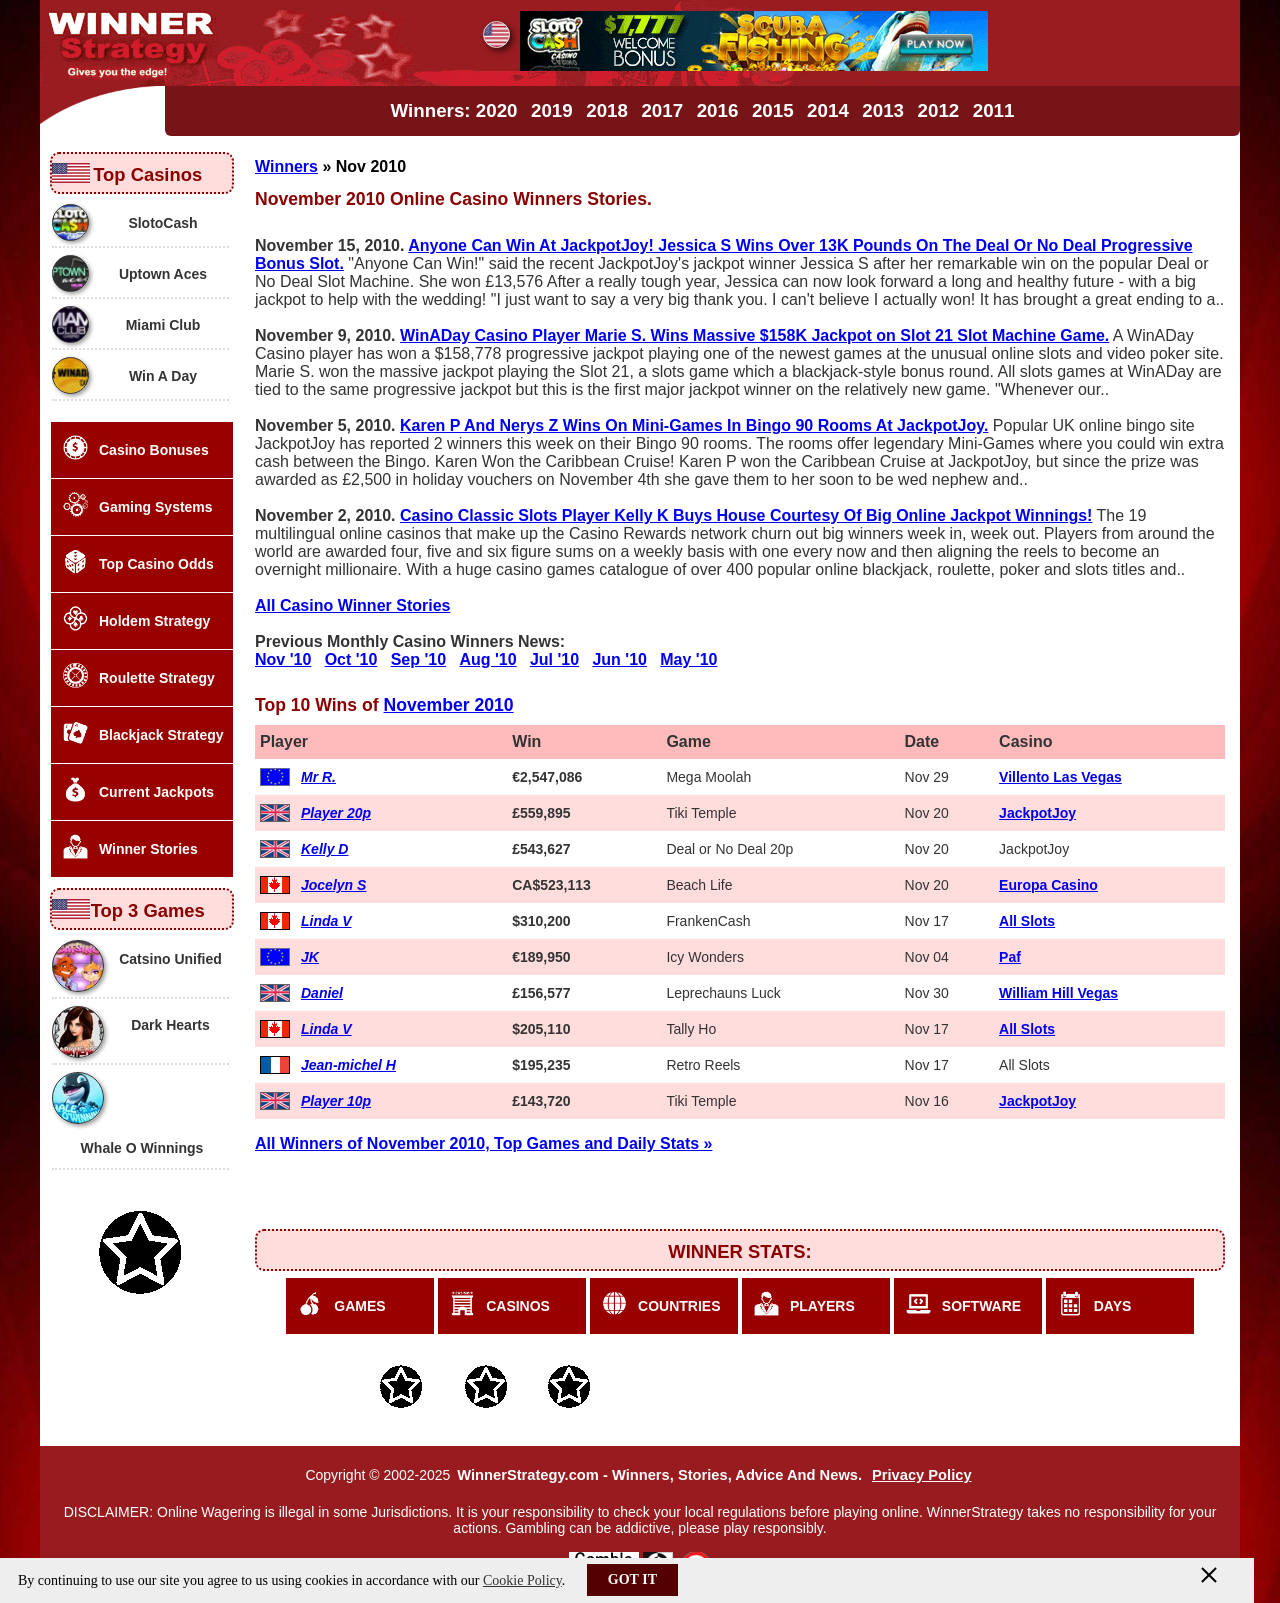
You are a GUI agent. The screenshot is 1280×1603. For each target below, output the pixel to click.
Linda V (326, 921)
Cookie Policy (522, 1580)
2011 (994, 110)
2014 (828, 110)
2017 (662, 110)
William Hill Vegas (1058, 993)
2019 (552, 110)
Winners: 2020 (454, 110)
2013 (883, 110)
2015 (773, 110)
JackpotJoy (1037, 813)
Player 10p (336, 1101)
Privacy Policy (922, 1475)
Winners (286, 166)
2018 (607, 110)
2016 (718, 110)
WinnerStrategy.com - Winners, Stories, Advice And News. (659, 1475)
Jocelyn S (333, 885)
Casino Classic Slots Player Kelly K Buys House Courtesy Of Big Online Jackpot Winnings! (746, 515)
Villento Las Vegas (1060, 777)
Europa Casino (1048, 885)
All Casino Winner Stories (352, 605)
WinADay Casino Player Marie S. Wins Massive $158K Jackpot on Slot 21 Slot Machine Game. (754, 335)
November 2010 (449, 705)
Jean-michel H (348, 1065)
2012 (939, 110)
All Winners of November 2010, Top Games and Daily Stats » (483, 1143)
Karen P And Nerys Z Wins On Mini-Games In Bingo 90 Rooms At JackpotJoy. (694, 425)
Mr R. (318, 777)
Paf (1010, 957)
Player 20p (336, 813)
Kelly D (324, 849)
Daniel (322, 993)
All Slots (1027, 921)
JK (310, 957)
